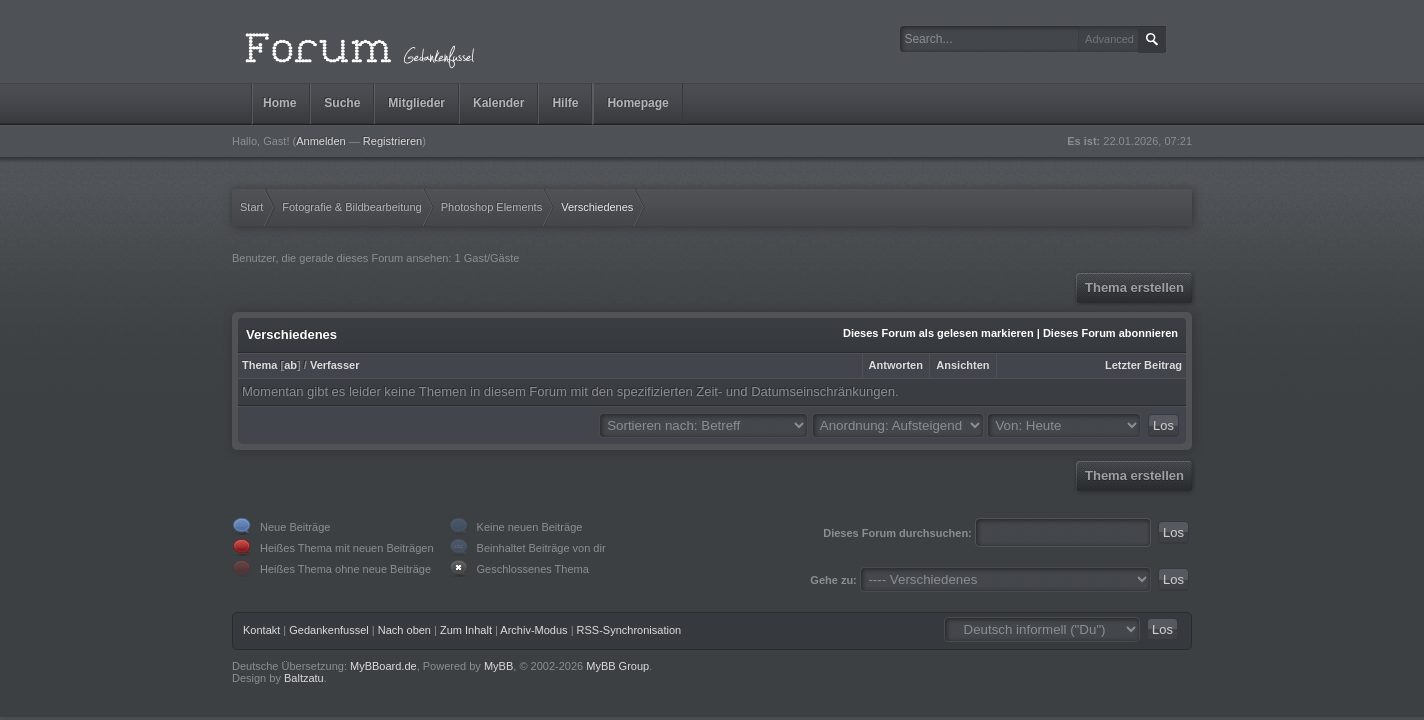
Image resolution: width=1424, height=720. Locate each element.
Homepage (637, 103)
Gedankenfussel (329, 630)
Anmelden (321, 141)
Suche (342, 103)
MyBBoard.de (383, 666)
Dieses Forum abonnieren (1110, 333)
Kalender (498, 103)
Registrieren (392, 141)
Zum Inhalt (466, 630)
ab (290, 365)
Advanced (1109, 39)
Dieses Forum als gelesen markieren (938, 333)
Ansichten (962, 365)
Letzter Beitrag (1143, 365)
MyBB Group (617, 666)
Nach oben (404, 630)
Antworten (896, 365)
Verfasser (335, 365)
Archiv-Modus (533, 630)
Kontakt (261, 630)
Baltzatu (304, 678)
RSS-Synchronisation (629, 630)
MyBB (498, 666)
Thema (259, 365)
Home (279, 103)
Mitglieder (416, 103)
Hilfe (565, 103)
